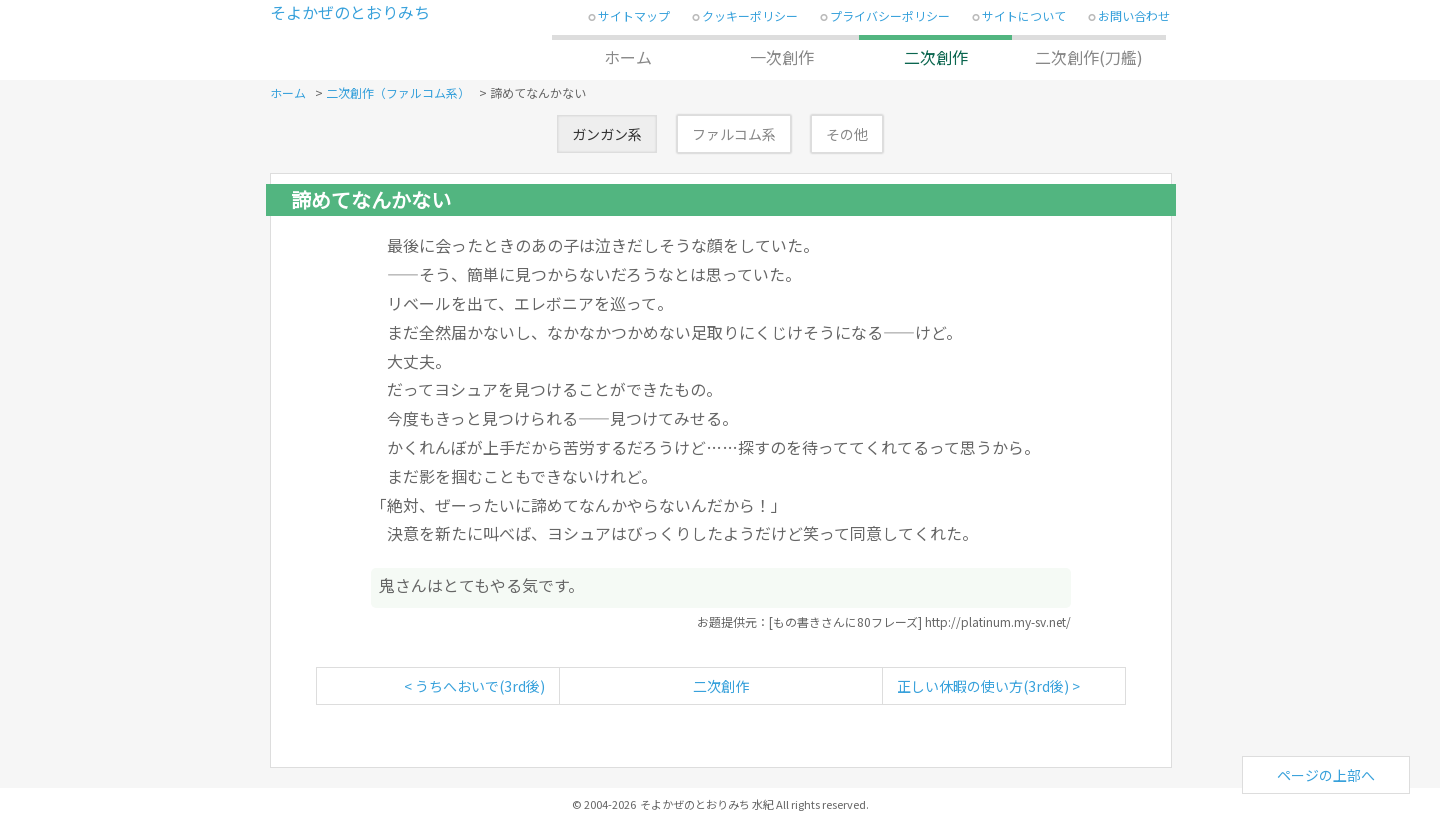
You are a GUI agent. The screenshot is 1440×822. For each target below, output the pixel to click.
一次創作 (782, 57)
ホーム (628, 57)
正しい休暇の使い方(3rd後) (983, 686)
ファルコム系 (734, 134)
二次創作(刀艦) (1089, 57)
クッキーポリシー (750, 15)
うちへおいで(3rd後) (480, 686)
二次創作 (936, 57)
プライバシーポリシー (890, 15)
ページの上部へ (1326, 775)
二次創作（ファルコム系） (398, 92)
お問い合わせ (1134, 15)
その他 (847, 134)
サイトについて (1024, 15)
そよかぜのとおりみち (350, 12)
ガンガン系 (607, 134)
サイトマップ (634, 15)
